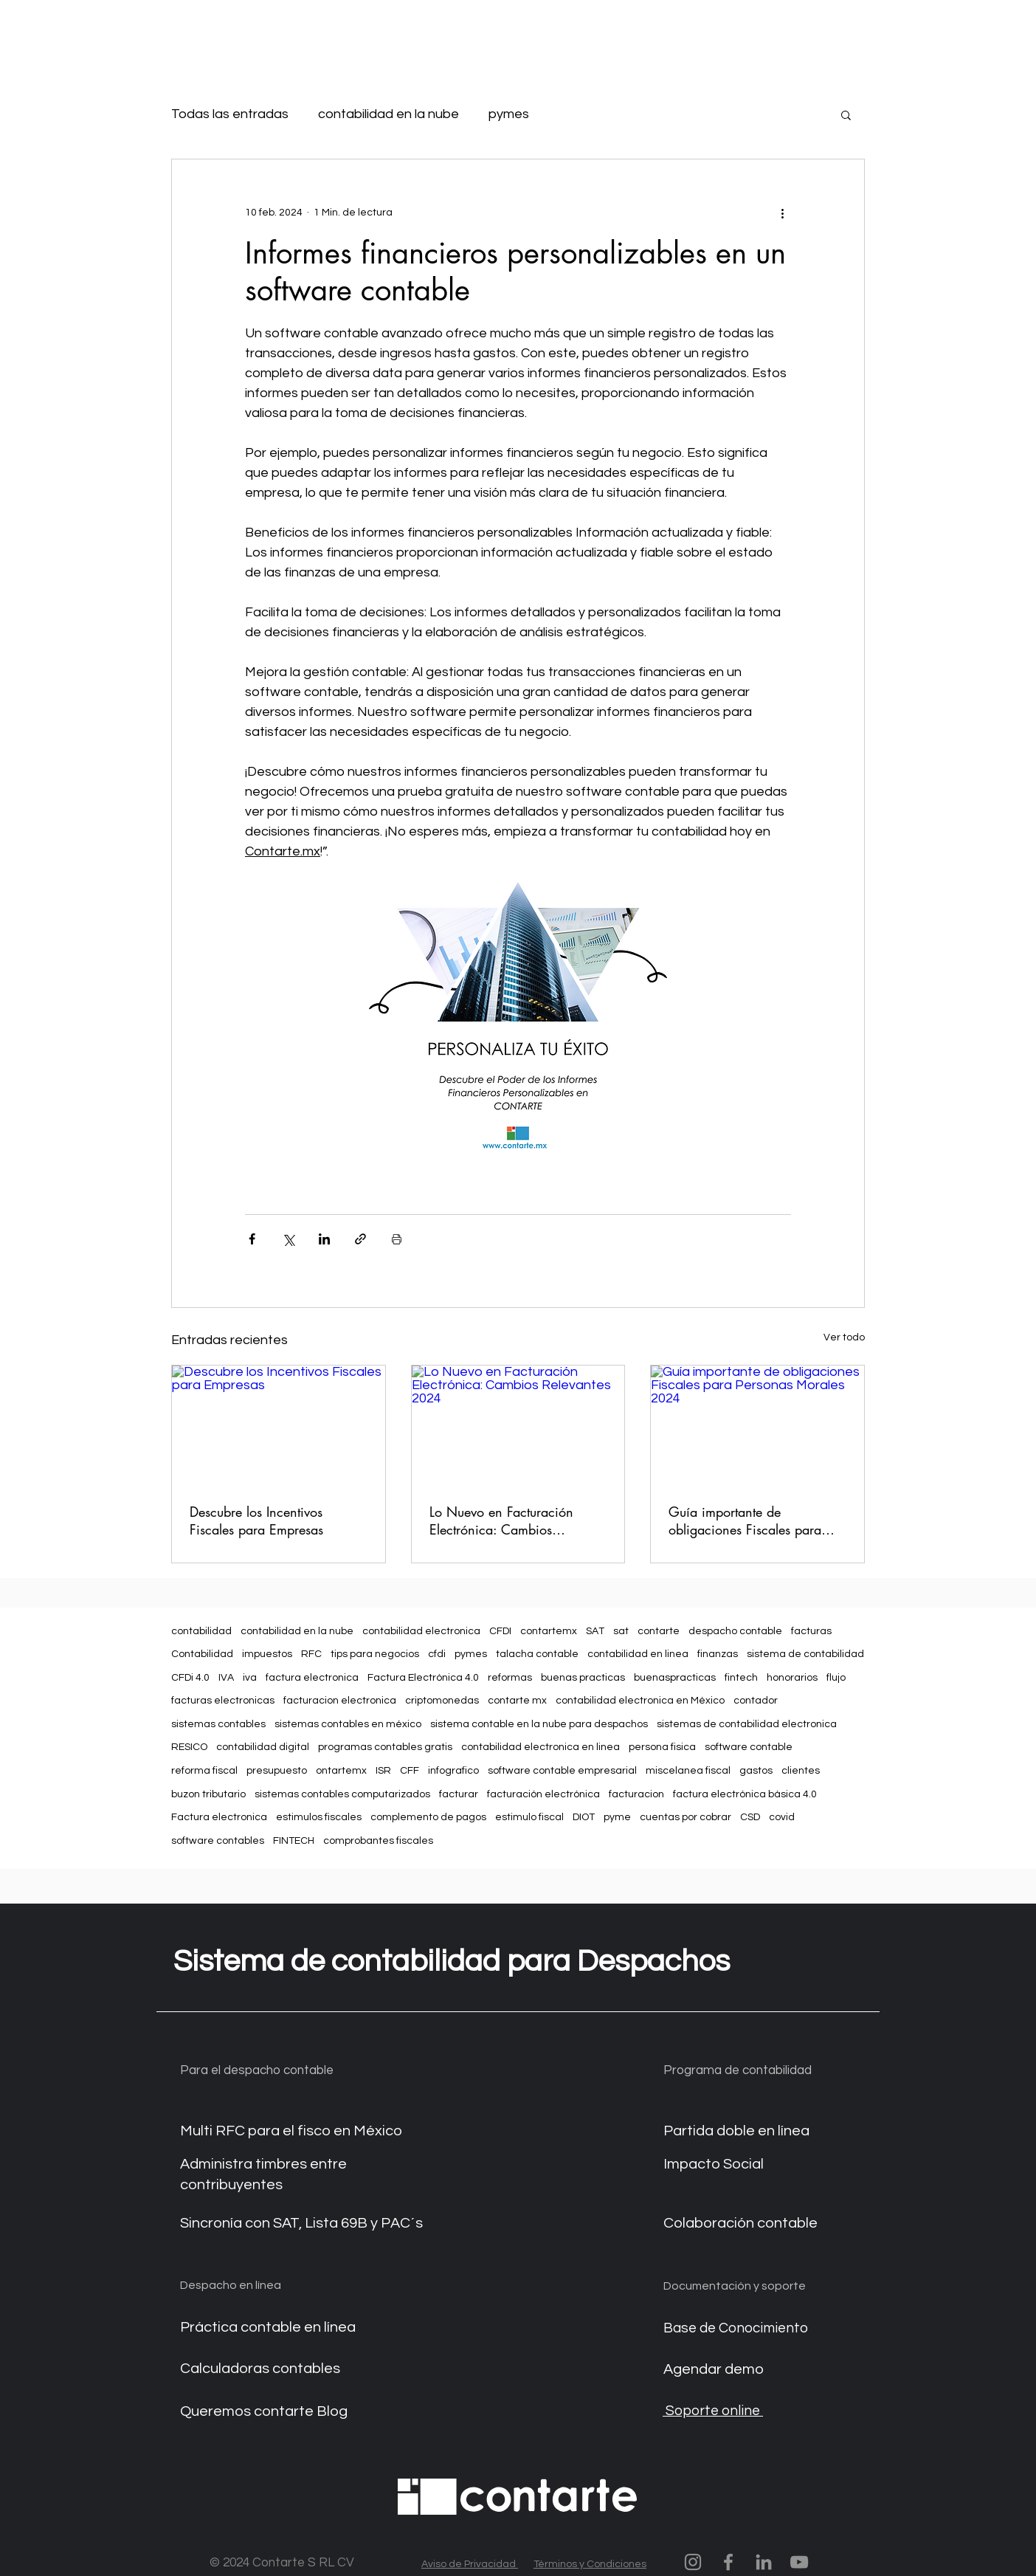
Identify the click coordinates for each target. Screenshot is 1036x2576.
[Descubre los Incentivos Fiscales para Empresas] (278, 1425)
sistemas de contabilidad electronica (747, 1724)
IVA (226, 1678)
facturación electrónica (543, 1794)
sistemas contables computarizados (342, 1794)
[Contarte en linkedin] (764, 2562)
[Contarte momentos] (693, 2562)
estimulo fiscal (529, 1817)
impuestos (267, 1654)
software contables (217, 1841)
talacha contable (537, 1654)
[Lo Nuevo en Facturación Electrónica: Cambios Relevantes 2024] (518, 1425)
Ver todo (844, 1337)
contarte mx (517, 1700)
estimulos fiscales (319, 1817)
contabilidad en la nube (388, 114)
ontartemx (341, 1771)
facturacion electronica (339, 1700)
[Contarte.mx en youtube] (799, 2562)
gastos (756, 1771)
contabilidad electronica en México (640, 1700)
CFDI (500, 1631)
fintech (741, 1678)
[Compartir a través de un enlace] (360, 1239)
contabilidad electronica (421, 1631)
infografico (453, 1771)
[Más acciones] (782, 212)
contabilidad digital (262, 1747)
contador (755, 1700)
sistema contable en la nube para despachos (539, 1724)
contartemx (548, 1631)
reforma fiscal (204, 1771)
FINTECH (293, 1841)
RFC (311, 1654)
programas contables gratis (385, 1747)
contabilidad (201, 1631)
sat (621, 1631)
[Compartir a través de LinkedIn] (324, 1239)
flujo (836, 1678)
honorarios (792, 1678)
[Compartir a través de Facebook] (252, 1239)
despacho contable (735, 1631)
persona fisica (662, 1747)
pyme (617, 1817)
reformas (510, 1678)
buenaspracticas (675, 1678)
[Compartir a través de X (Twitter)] (288, 1239)
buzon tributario (208, 1794)
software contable (748, 1747)
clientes (800, 1771)
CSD (750, 1817)
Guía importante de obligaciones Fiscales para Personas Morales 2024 (745, 1520)
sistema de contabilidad (805, 1654)
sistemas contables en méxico (347, 1724)
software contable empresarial (562, 1771)
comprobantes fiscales (378, 1841)
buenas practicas (583, 1678)
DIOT (584, 1817)
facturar (458, 1794)
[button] (846, 114)
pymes (508, 114)
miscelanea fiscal (688, 1771)
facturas (811, 1631)
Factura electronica (219, 1817)
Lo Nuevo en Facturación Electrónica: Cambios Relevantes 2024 (501, 1520)
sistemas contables (218, 1724)
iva (250, 1678)
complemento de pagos (428, 1817)
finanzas (717, 1654)
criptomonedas (442, 1700)
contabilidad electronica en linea (540, 1747)
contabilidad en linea (637, 1654)
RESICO (189, 1747)
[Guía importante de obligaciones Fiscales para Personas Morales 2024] (757, 1425)
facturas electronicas (222, 1700)
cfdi (437, 1654)
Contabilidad (202, 1654)
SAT (595, 1631)
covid (782, 1817)
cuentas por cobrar (685, 1817)
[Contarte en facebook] (728, 2562)
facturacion (636, 1794)
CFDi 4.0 (190, 1678)
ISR (383, 1771)
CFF (409, 1771)
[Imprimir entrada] (397, 1239)
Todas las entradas (230, 114)
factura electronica (312, 1678)
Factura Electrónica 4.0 (423, 1678)
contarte (659, 1631)
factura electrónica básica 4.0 (745, 1794)
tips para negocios (375, 1654)
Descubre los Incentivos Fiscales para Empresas (256, 1520)
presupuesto (276, 1771)
